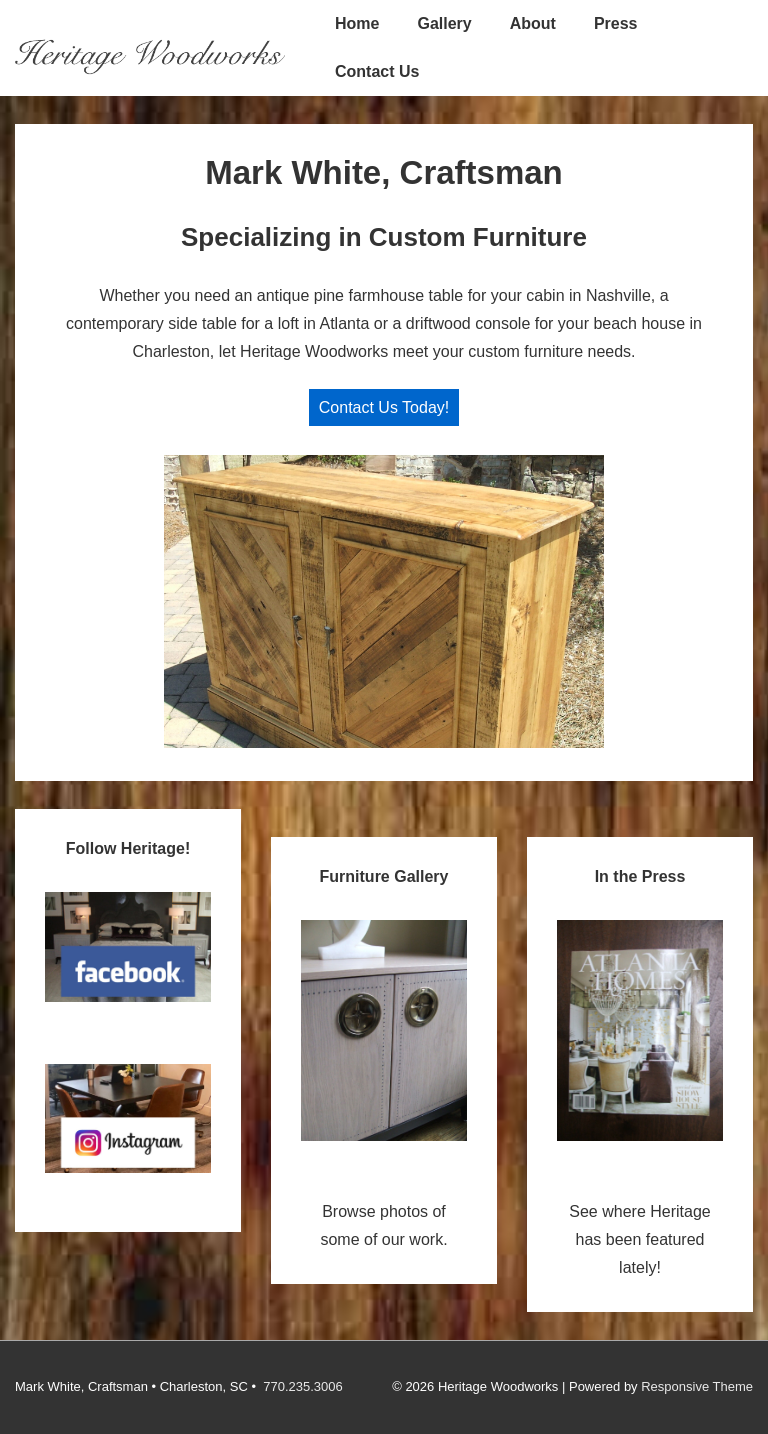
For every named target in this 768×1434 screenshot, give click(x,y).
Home (357, 23)
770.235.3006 (303, 1386)
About (533, 23)
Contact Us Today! (384, 407)
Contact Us (377, 71)
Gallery (444, 23)
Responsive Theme (697, 1386)
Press (616, 23)
